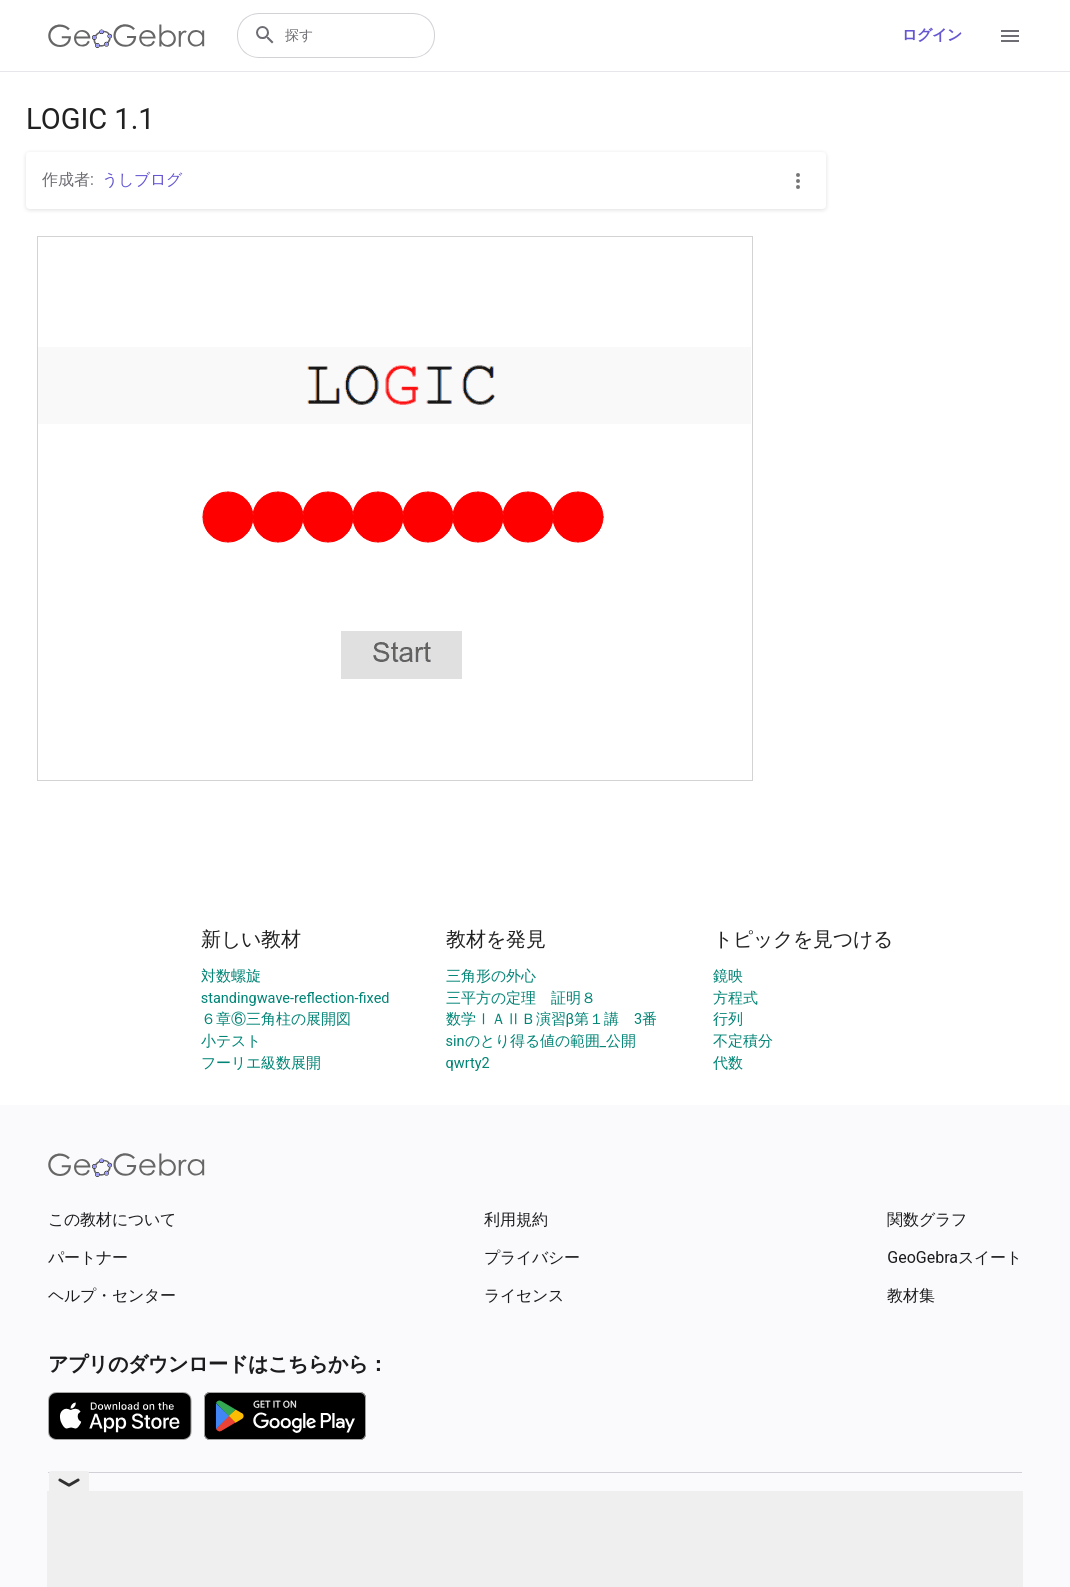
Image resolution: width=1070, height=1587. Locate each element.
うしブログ (142, 179)
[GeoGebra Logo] (126, 36)
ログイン (932, 35)
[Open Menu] (1010, 36)
